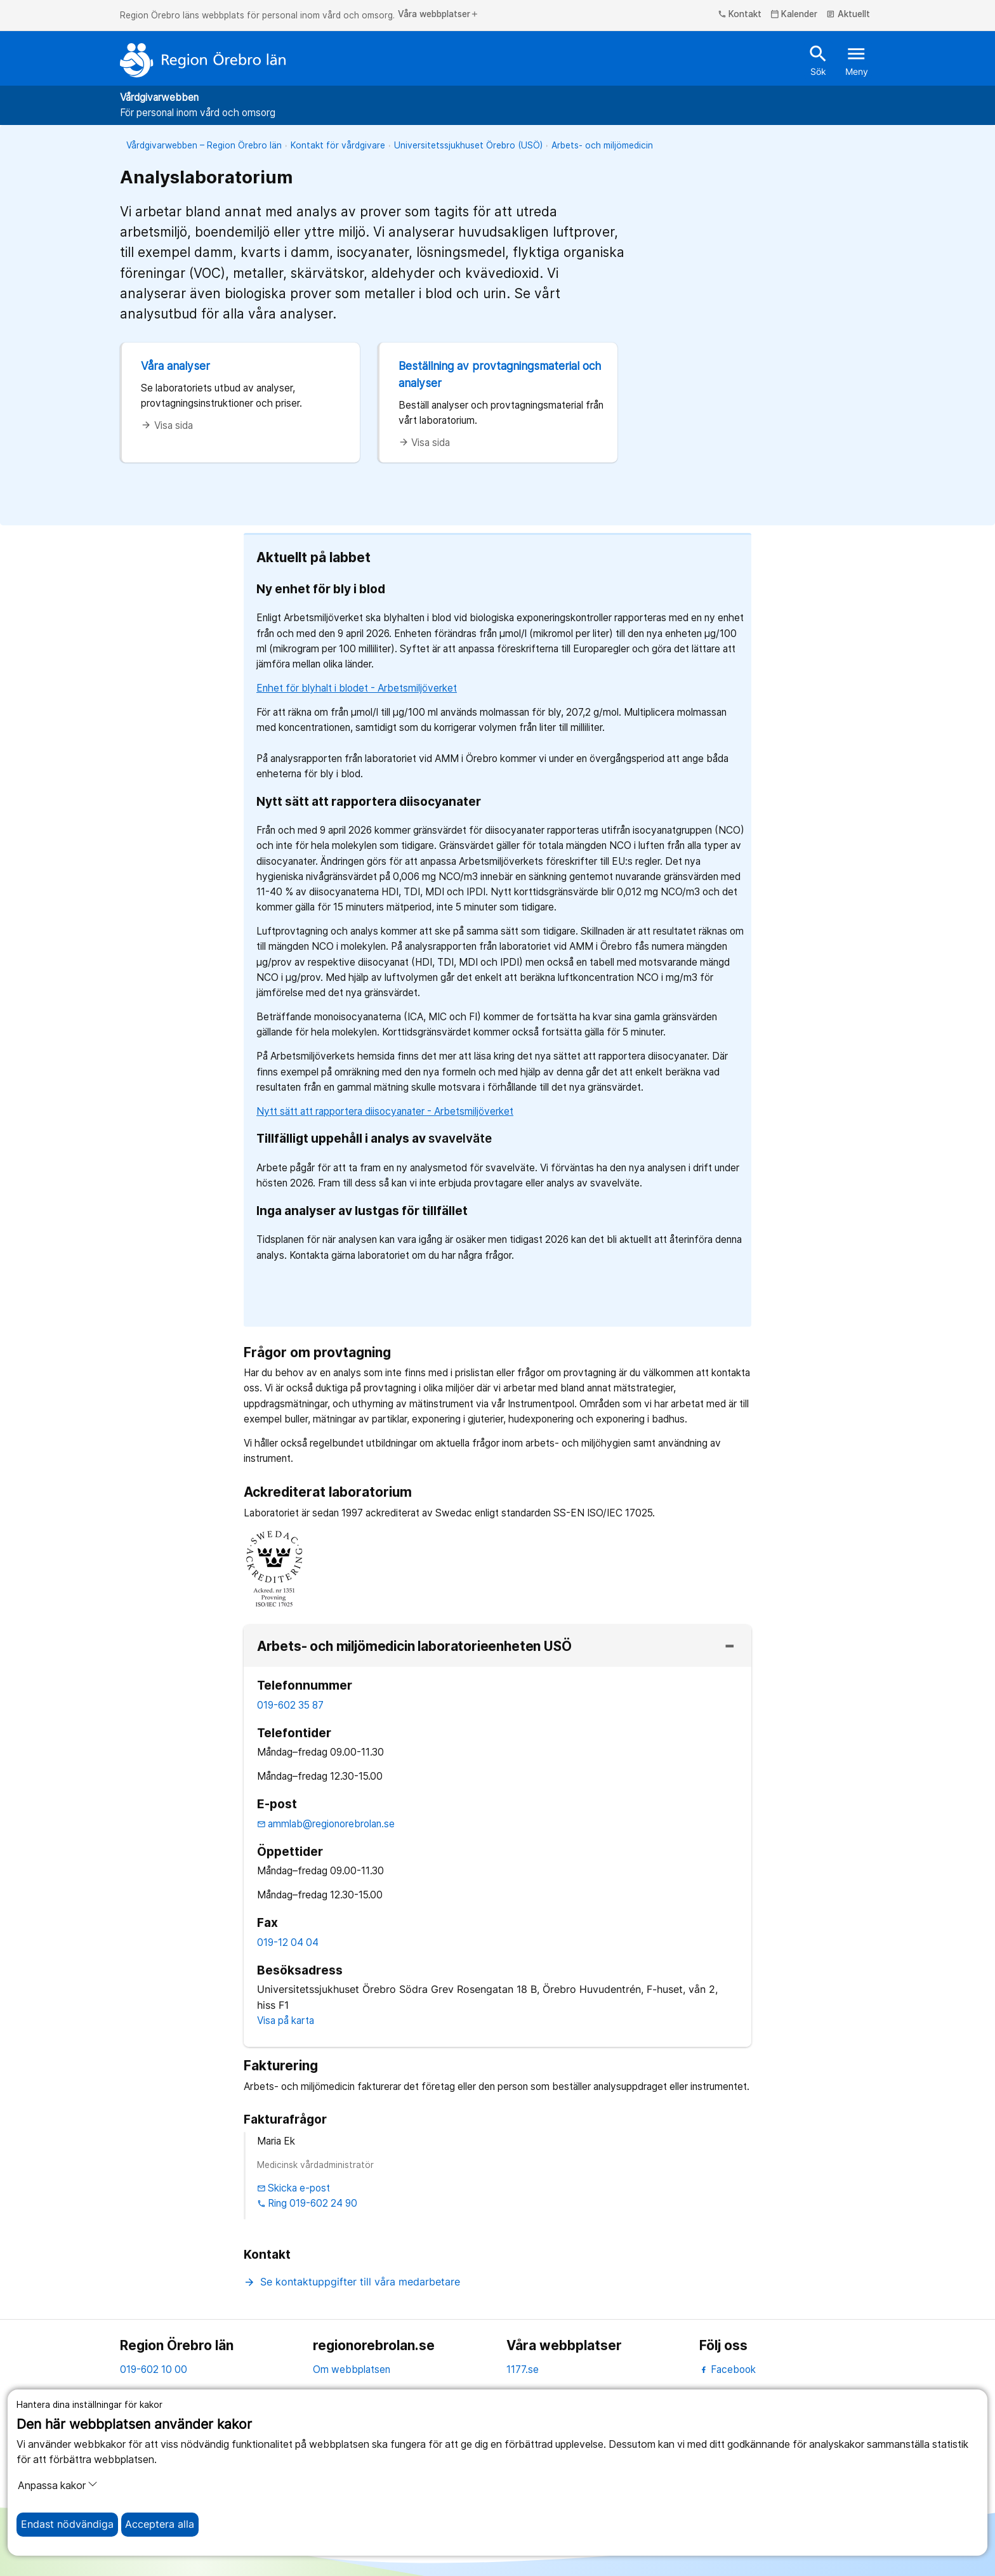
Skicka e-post (294, 2188)
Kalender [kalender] (794, 14)
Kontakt (740, 14)
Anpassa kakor (58, 2485)
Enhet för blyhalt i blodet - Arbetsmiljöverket (356, 688)
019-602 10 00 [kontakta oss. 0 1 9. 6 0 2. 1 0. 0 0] (153, 2369)
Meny (856, 60)
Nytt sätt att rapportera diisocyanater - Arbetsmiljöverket (384, 1111)
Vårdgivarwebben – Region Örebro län (204, 145)
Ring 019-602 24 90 (307, 2203)
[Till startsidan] (203, 60)
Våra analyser (175, 365)
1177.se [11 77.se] (522, 2369)
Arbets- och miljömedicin (602, 145)
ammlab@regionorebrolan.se (326, 1824)
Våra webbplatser (438, 14)
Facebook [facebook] (727, 2369)
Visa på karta (285, 2020)
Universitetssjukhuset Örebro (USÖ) (468, 145)
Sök (818, 60)
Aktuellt (848, 14)
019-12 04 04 (288, 1942)
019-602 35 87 (290, 1705)
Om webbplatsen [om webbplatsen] (351, 2369)
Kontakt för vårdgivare (338, 145)
